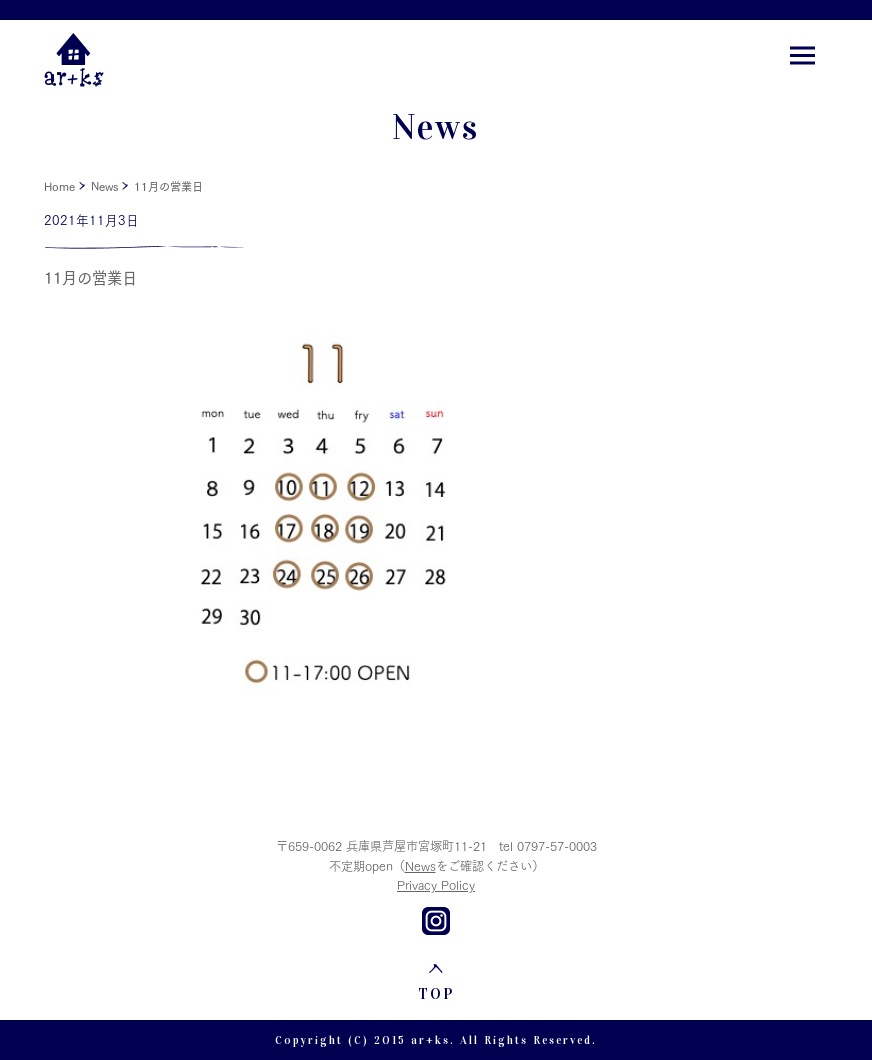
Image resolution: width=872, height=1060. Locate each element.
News (104, 186)
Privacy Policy (436, 884)
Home (59, 186)
